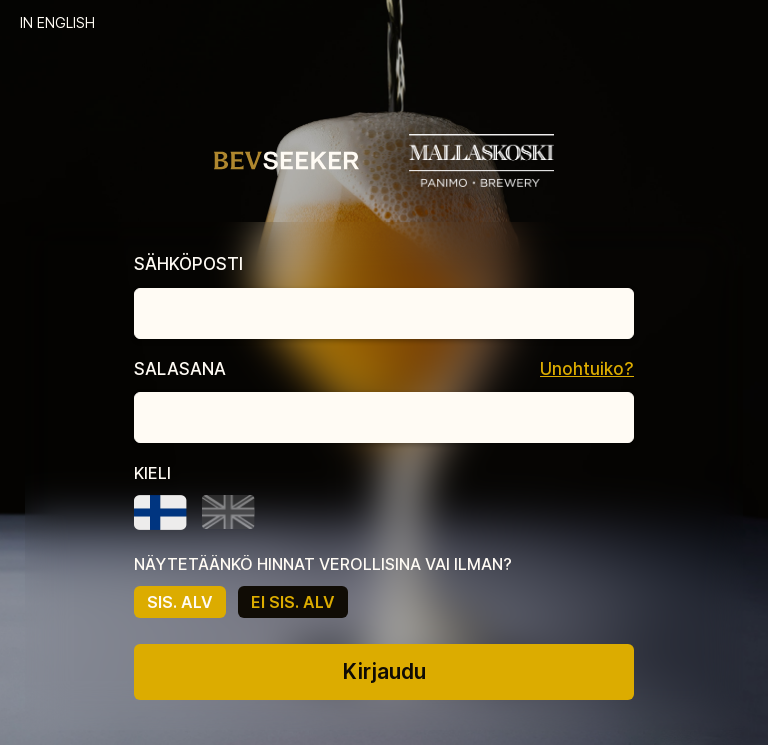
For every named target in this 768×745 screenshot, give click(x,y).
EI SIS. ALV (293, 602)
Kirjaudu (384, 671)
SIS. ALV (180, 602)
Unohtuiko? (587, 369)
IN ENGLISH (57, 22)
